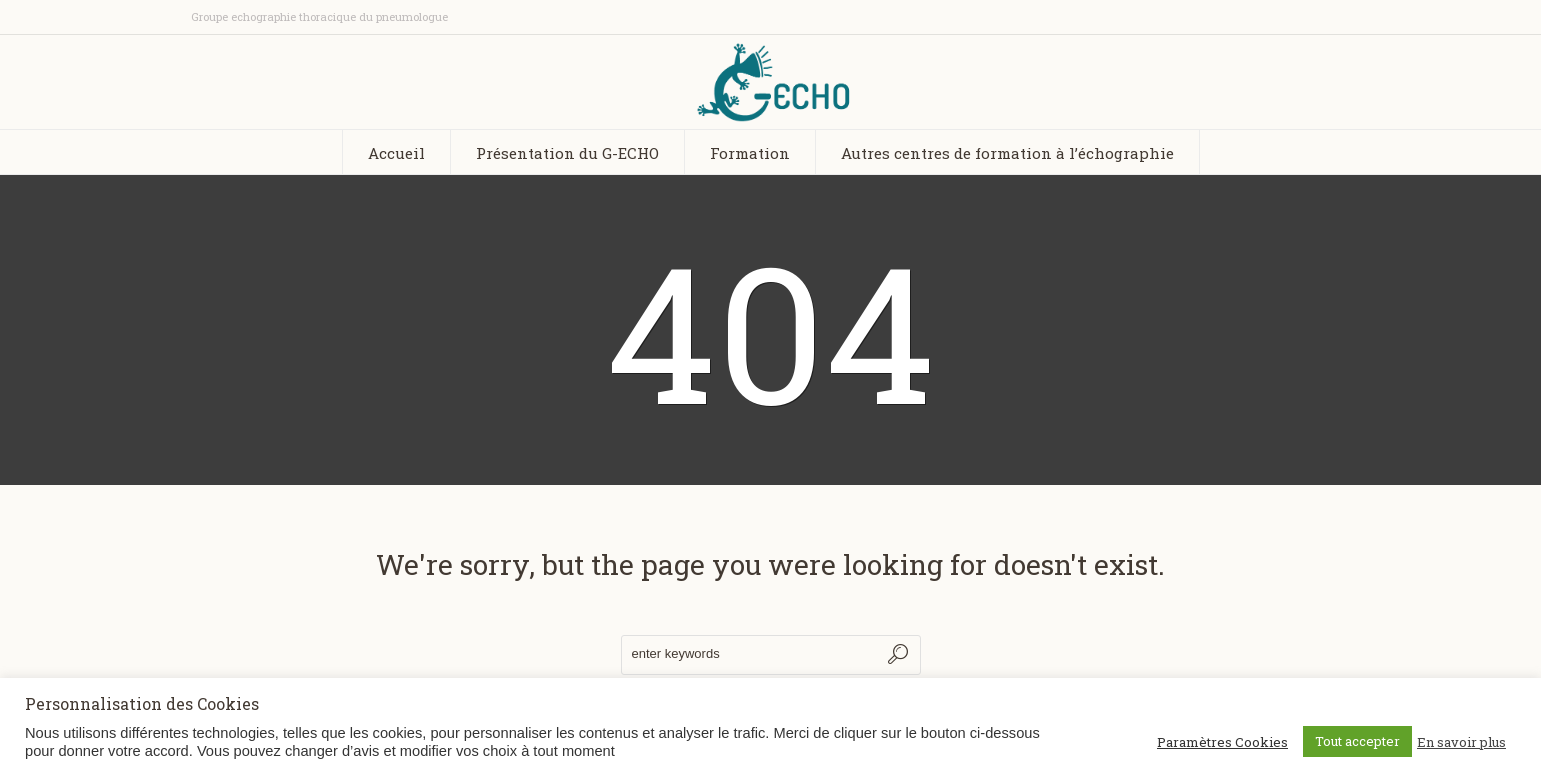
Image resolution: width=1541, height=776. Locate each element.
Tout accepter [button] (1357, 741)
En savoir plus (1461, 742)
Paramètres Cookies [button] (1222, 742)
